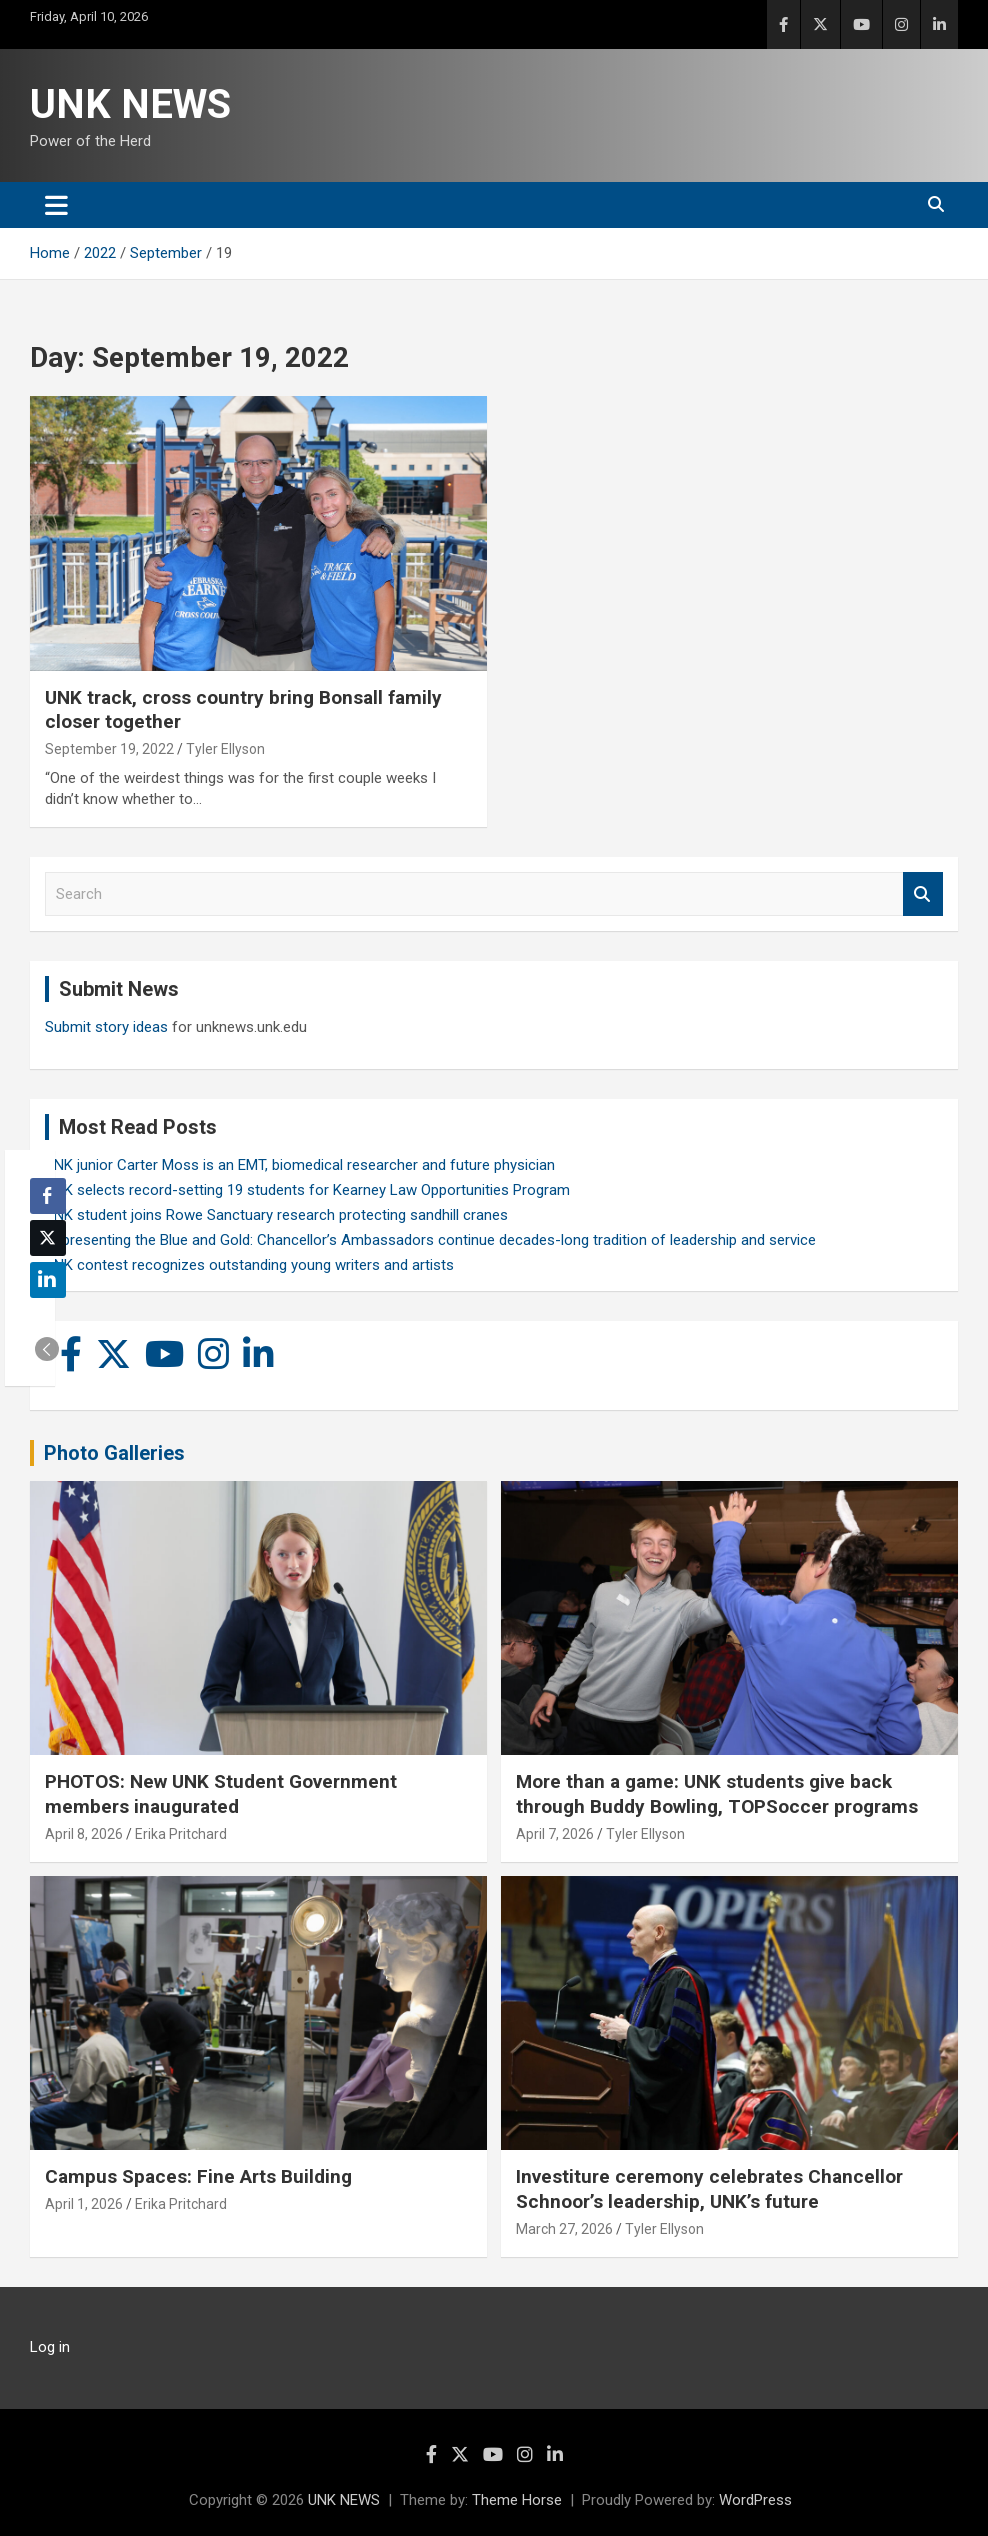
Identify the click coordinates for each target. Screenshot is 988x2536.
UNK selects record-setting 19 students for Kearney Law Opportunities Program (307, 1190)
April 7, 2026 (555, 1834)
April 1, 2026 (84, 2204)
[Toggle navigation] (56, 205)
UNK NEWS (130, 104)
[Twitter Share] (48, 1238)
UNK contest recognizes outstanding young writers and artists (249, 1265)
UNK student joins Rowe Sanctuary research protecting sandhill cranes (276, 1215)
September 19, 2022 (109, 749)
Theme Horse (517, 2500)
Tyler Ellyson (225, 749)
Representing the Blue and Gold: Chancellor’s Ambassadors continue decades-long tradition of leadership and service (430, 1240)
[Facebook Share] (48, 1196)
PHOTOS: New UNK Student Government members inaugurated (221, 1794)
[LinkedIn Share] (48, 1280)
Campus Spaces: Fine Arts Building (198, 2176)
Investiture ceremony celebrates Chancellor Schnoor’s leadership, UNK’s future (709, 2189)
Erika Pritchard (181, 1834)
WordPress (755, 2500)
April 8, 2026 (84, 1834)
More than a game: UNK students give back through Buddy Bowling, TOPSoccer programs (717, 1794)
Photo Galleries (114, 1453)
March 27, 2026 (564, 2229)
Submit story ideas (106, 1027)
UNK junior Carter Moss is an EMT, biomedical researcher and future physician (300, 1165)
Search (923, 894)
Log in (50, 2347)
